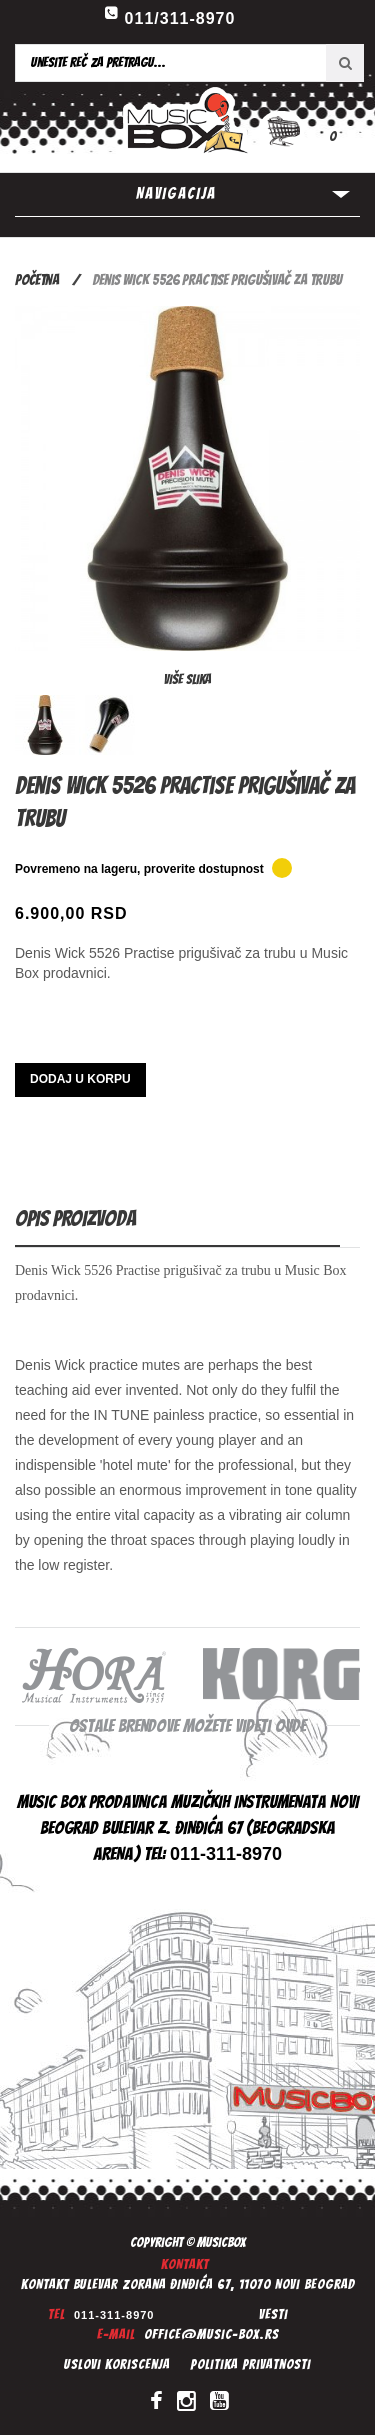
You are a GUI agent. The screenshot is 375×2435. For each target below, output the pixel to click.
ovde (290, 1725)
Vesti (273, 2314)
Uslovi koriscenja (117, 2364)
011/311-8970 (180, 18)
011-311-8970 (114, 2315)
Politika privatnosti (250, 2364)
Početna (37, 280)
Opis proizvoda (75, 1218)
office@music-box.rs (211, 2334)
